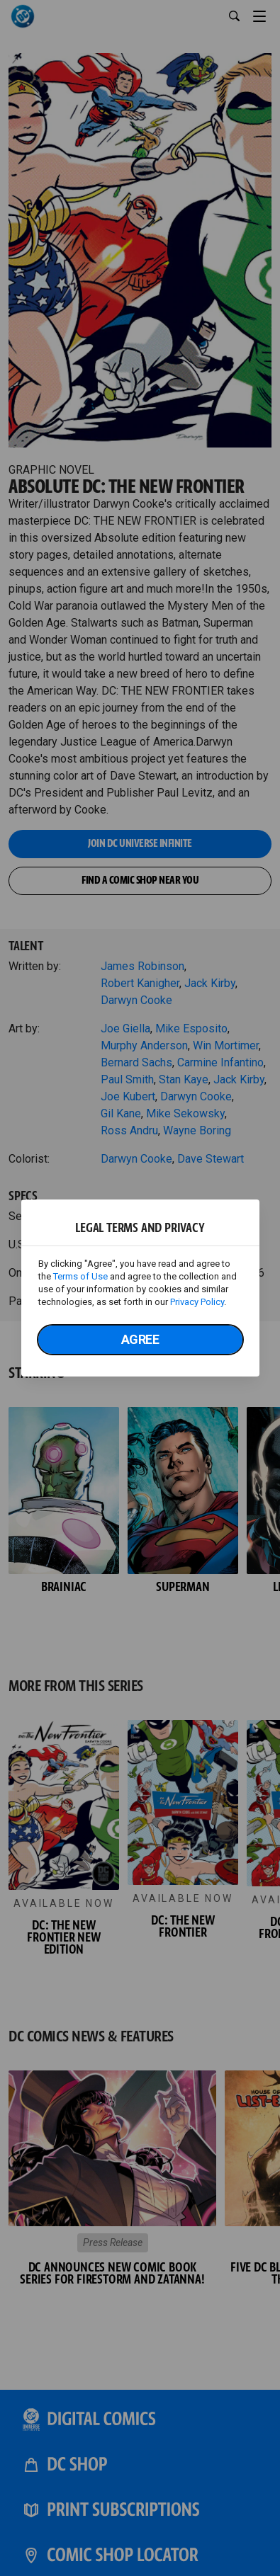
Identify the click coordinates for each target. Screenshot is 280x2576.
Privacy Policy (197, 1301)
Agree (140, 1339)
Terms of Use (80, 1276)
